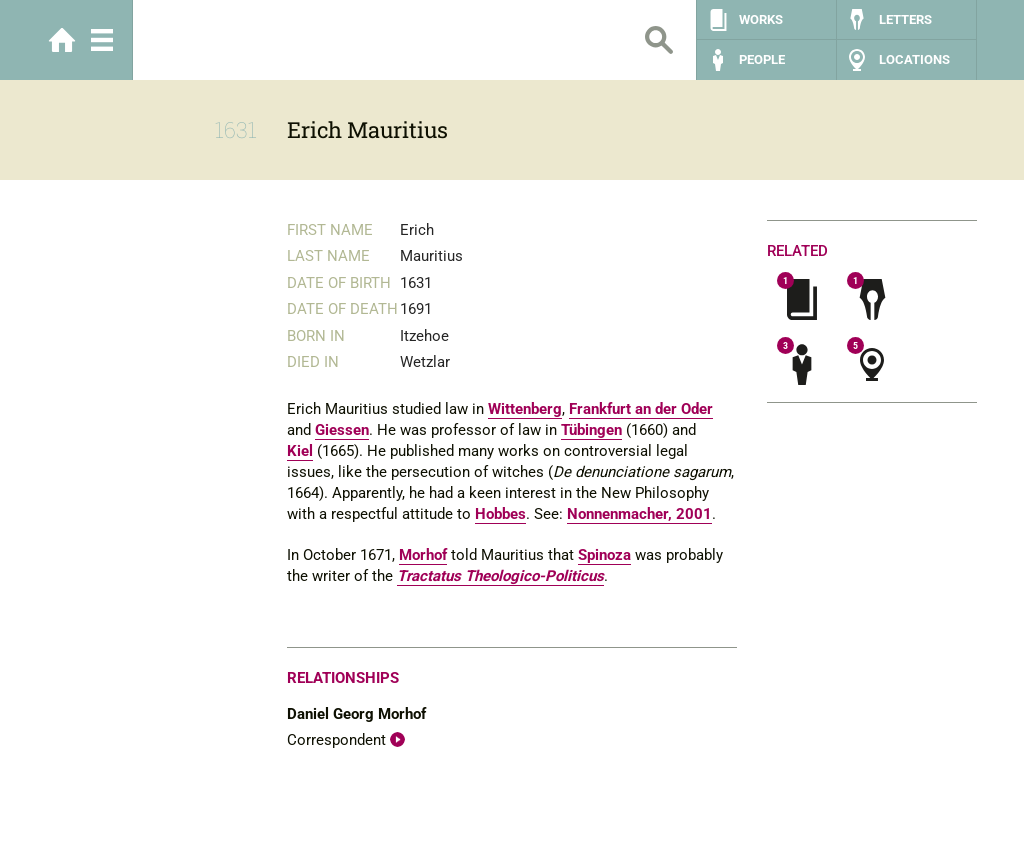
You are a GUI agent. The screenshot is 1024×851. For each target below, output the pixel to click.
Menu (102, 40)
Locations (914, 59)
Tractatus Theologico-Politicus (500, 576)
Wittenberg (525, 409)
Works (761, 19)
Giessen (342, 430)
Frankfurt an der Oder (641, 409)
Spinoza (604, 555)
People (762, 59)
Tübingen (591, 430)
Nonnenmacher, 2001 (639, 514)
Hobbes (500, 514)
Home (62, 40)
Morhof (423, 555)
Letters (905, 19)
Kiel (300, 451)
